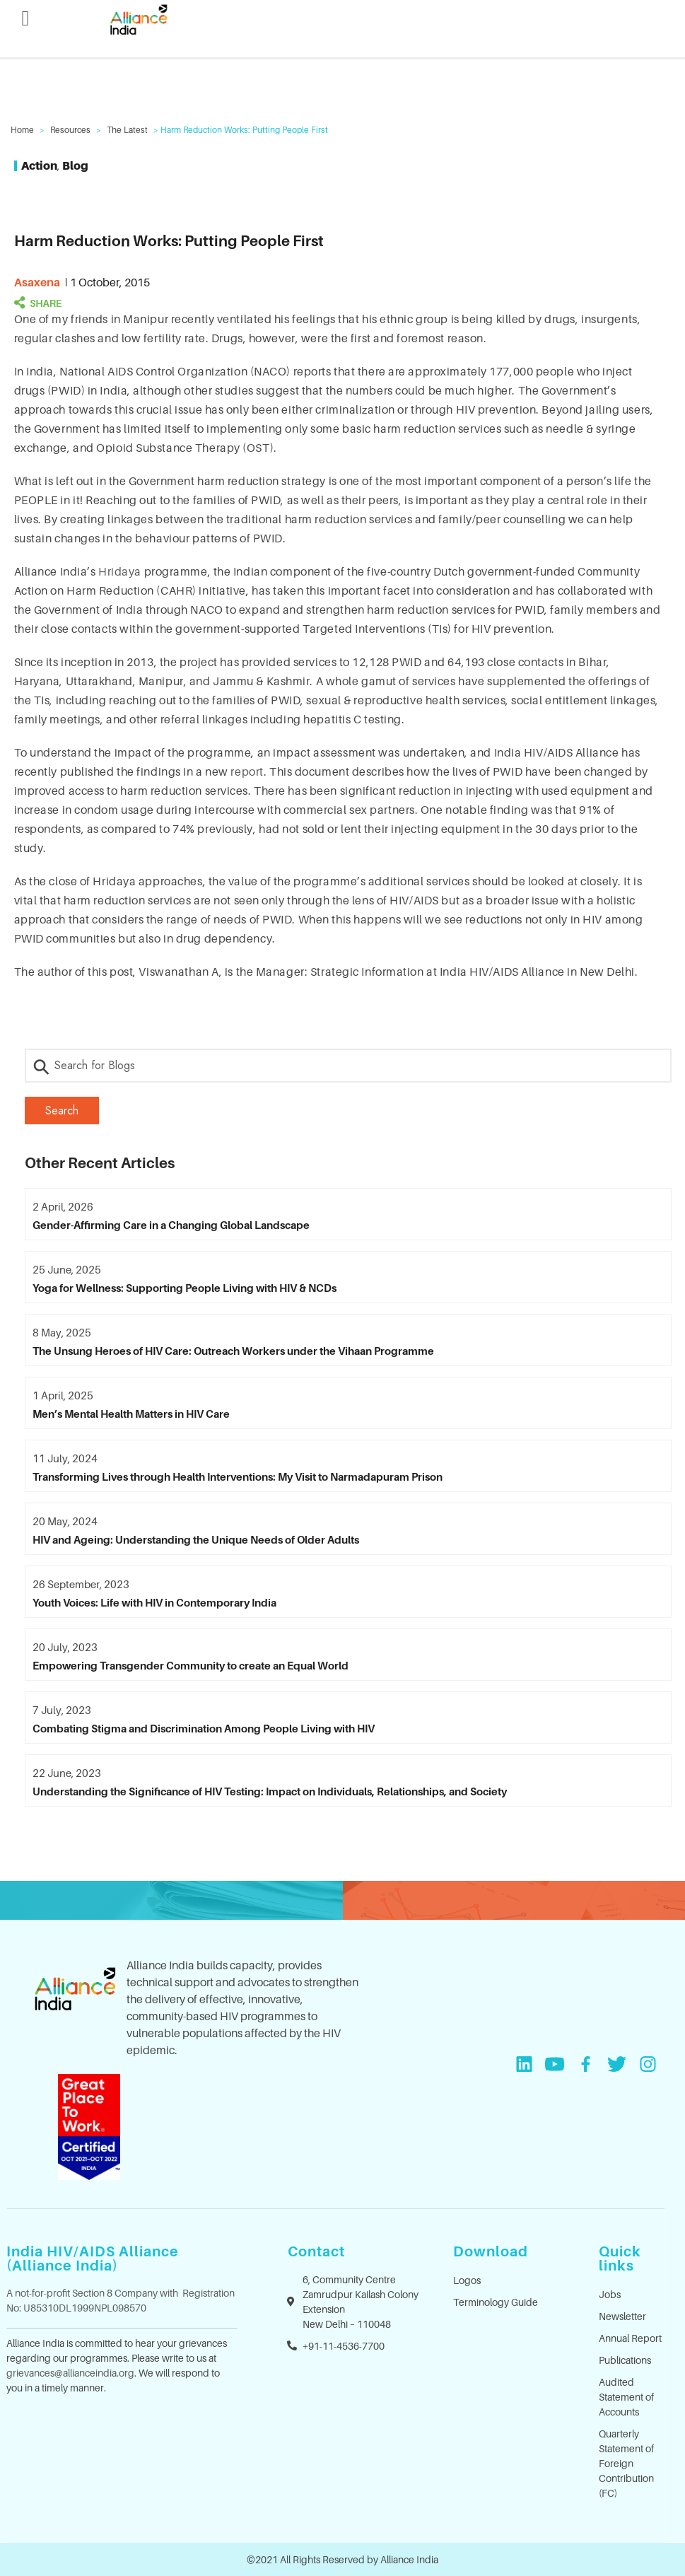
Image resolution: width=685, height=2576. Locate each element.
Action (39, 165)
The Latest (127, 129)
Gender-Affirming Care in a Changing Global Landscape (171, 1224)
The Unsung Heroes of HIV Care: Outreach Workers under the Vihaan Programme (233, 1350)
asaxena (37, 282)
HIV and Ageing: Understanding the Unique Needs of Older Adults (196, 1539)
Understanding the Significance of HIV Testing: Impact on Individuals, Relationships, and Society (270, 1791)
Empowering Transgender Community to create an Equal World (191, 1665)
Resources (70, 129)
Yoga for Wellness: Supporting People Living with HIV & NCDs (184, 1287)
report (246, 771)
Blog (75, 165)
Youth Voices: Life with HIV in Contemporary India (154, 1602)
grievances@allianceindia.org (70, 2373)
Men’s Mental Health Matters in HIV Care (131, 1413)
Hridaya (119, 571)
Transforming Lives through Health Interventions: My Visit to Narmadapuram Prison (238, 1476)
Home (22, 129)
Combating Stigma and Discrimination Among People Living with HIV (204, 1728)
